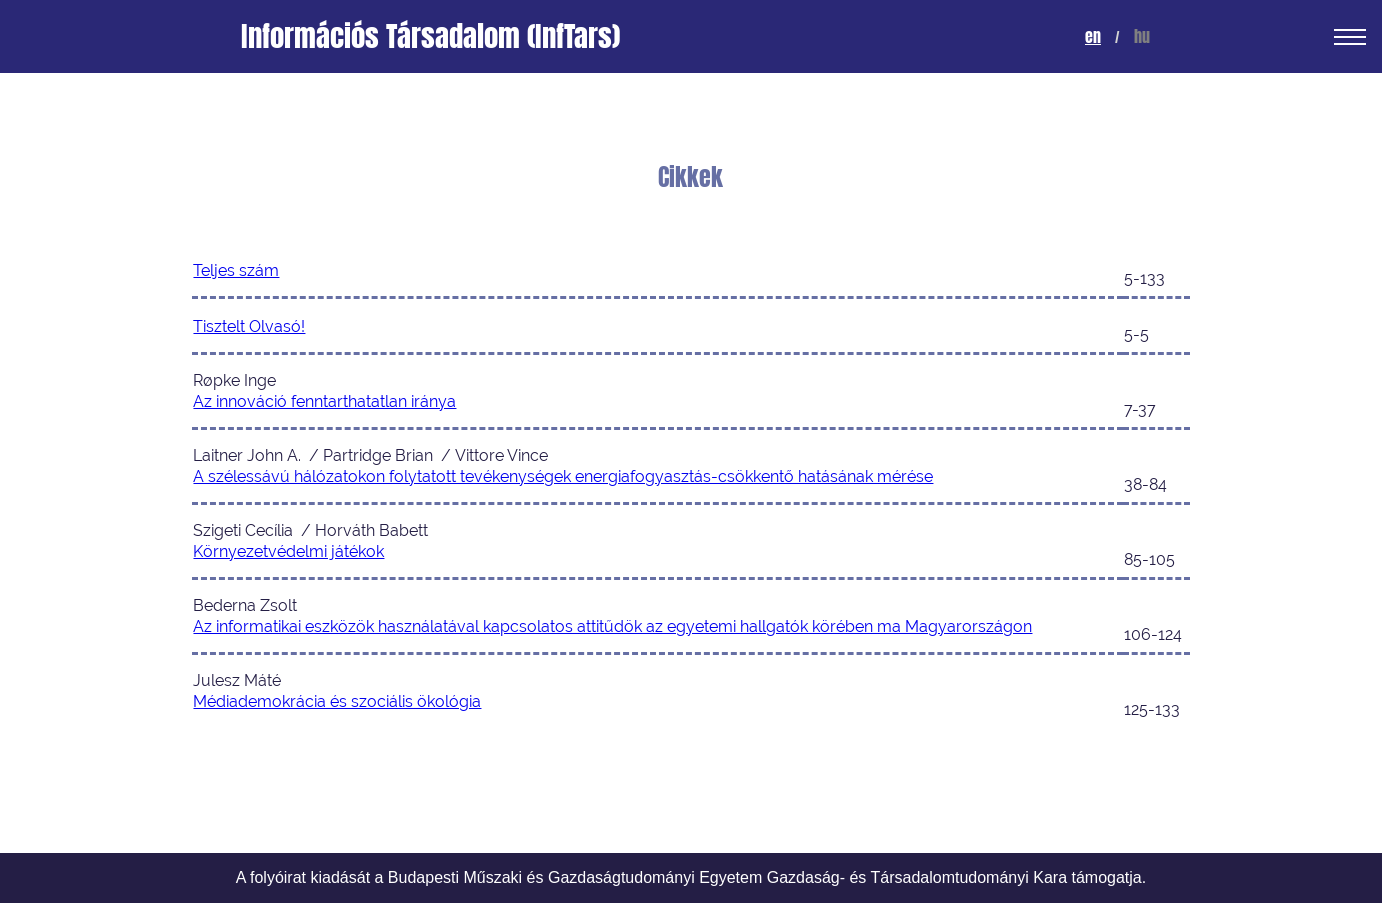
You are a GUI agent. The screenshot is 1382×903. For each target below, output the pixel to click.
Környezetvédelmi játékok (288, 551)
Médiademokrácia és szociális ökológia (337, 701)
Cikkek (690, 177)
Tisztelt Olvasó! (249, 326)
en (1093, 36)
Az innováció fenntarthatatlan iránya (324, 401)
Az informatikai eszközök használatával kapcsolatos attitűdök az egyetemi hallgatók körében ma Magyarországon (612, 626)
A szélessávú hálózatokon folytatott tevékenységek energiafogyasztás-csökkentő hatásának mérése (563, 476)
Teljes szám (236, 270)
